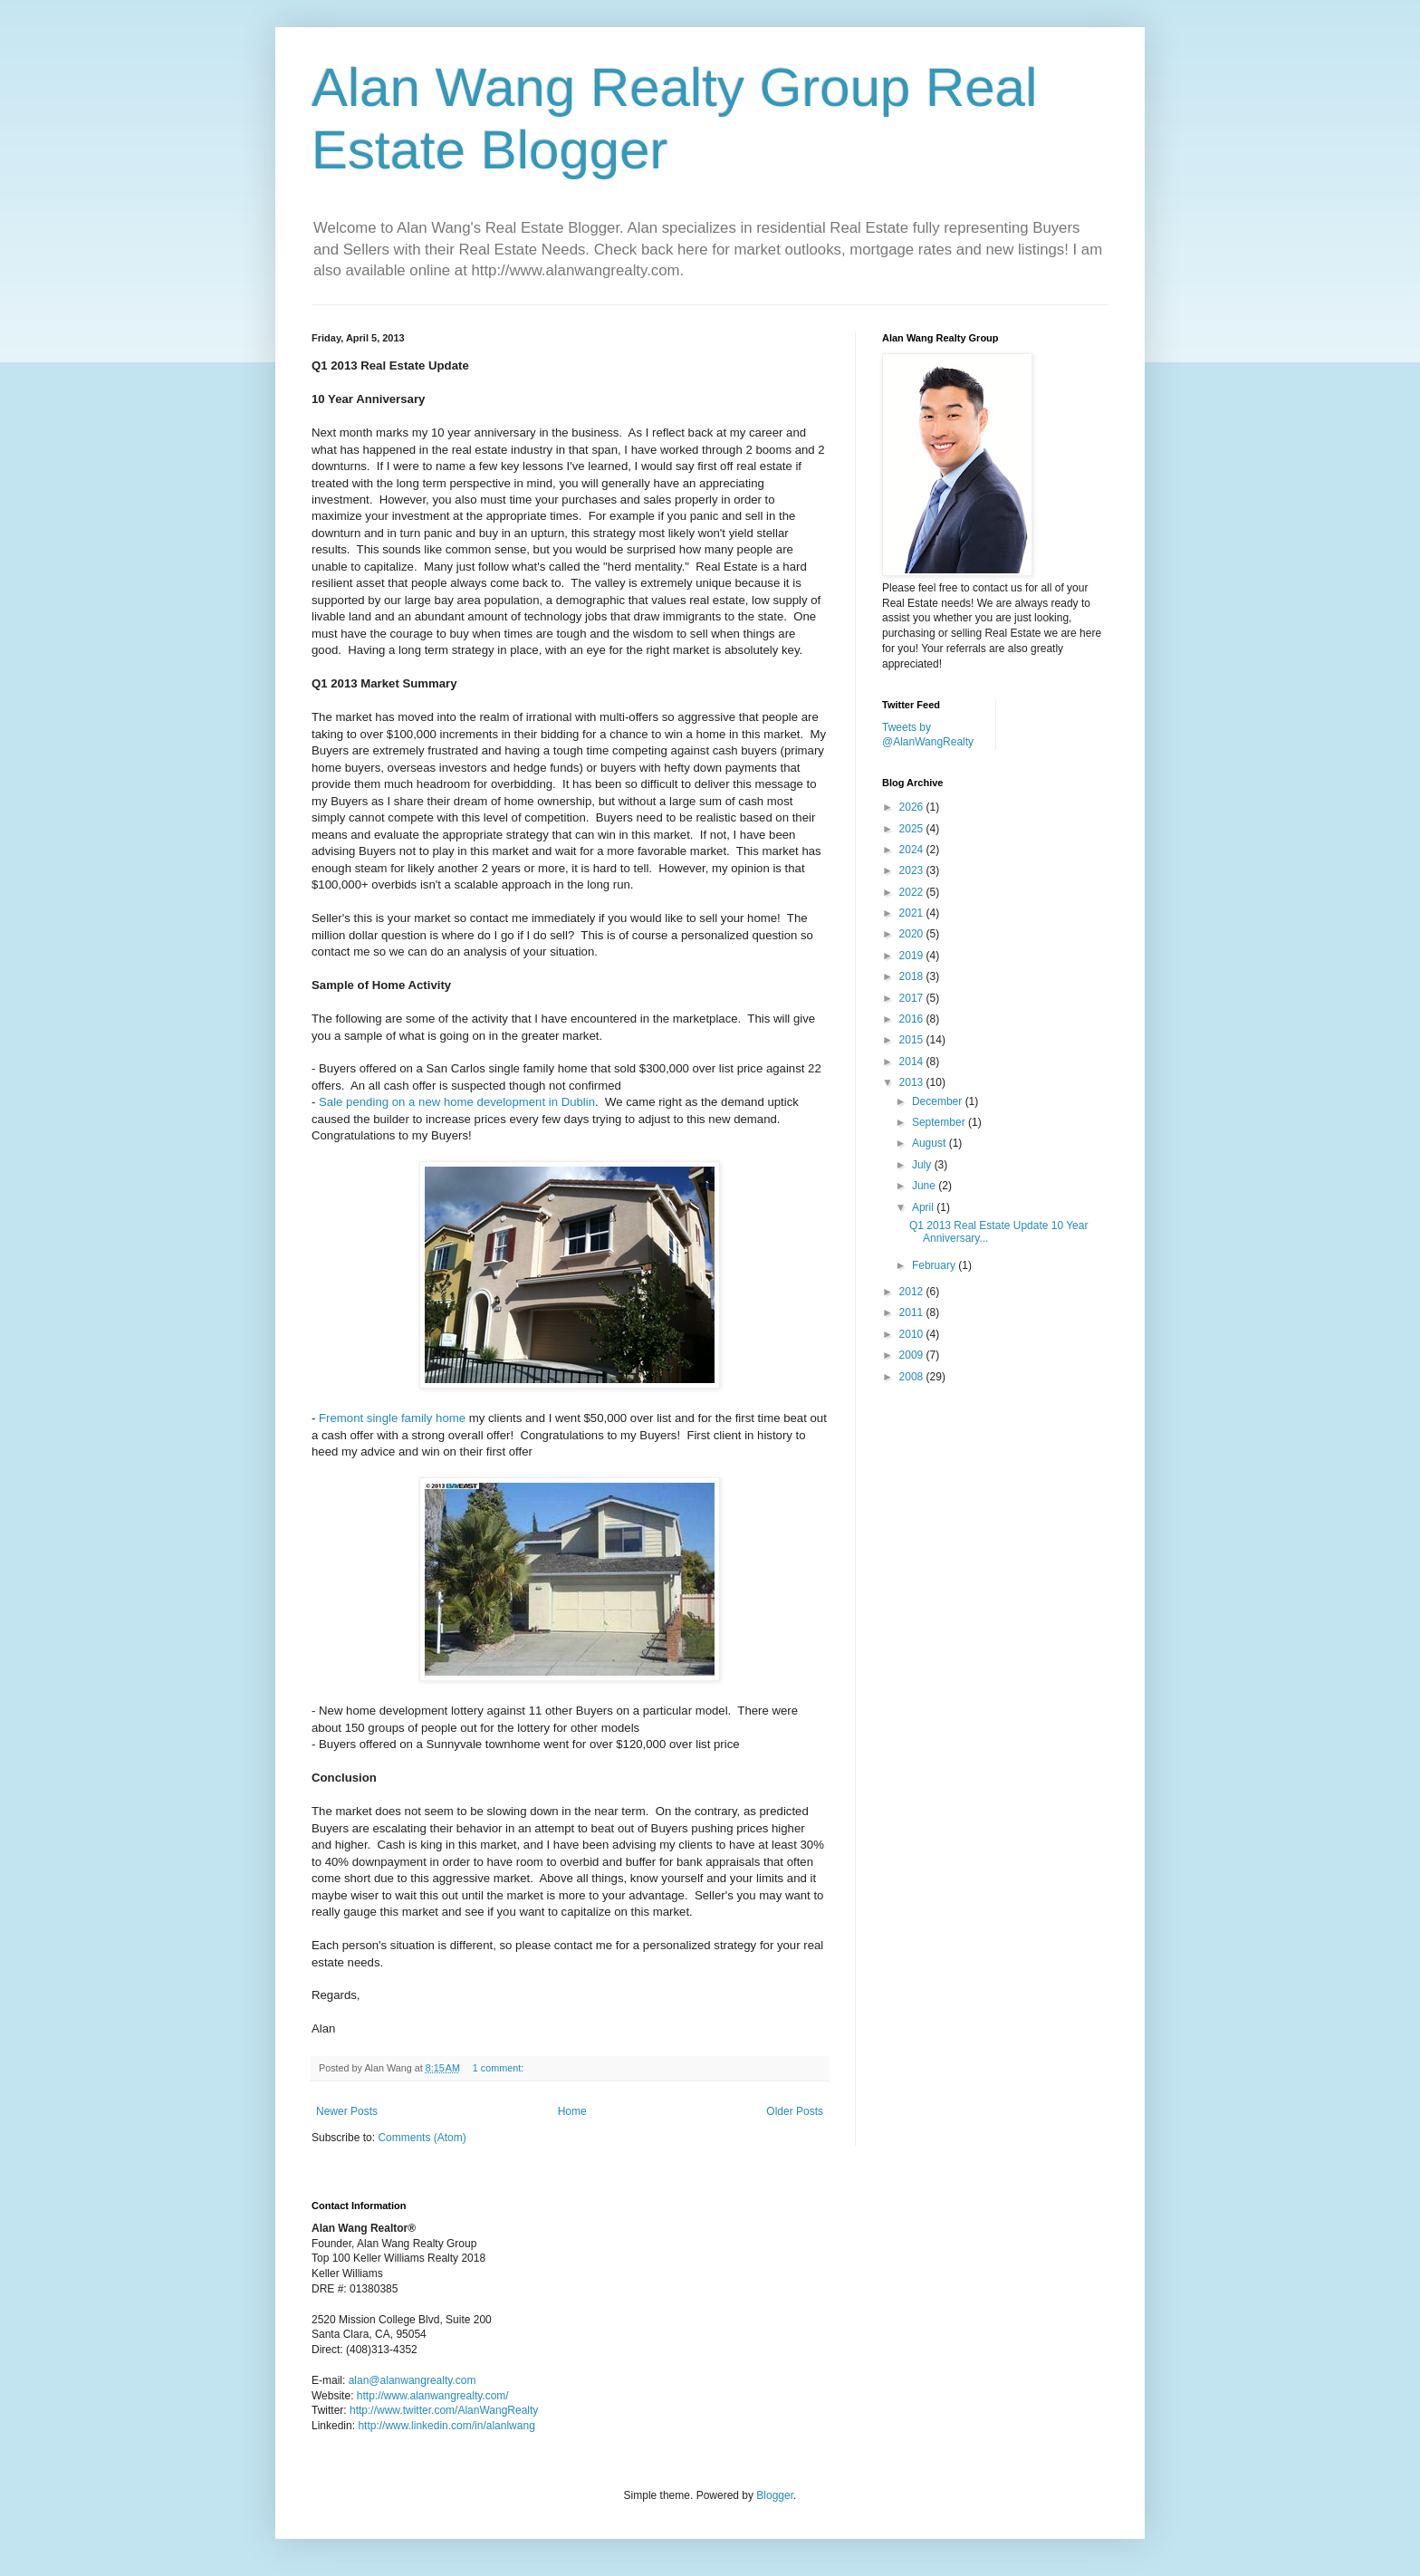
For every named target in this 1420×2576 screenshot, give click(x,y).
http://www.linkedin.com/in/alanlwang (446, 2425)
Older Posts (794, 2111)
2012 (912, 1291)
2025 (912, 828)
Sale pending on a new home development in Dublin (457, 1102)
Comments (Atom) (421, 2137)
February (935, 1265)
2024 (912, 849)
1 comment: (499, 2067)
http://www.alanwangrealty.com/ (433, 2395)
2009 (912, 1355)
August (930, 1143)
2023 (912, 870)
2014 (912, 1061)
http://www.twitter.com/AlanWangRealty (444, 2410)
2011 (912, 1312)
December (938, 1101)
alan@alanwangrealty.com (412, 2380)
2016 (912, 1019)
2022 (912, 892)
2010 (912, 1334)
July (923, 1164)
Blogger (774, 2495)
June (925, 1185)
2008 (912, 1376)
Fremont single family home (392, 1418)
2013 (912, 1082)
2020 (912, 934)
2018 (912, 976)
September (940, 1122)
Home (572, 2111)
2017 (912, 998)
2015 (912, 1039)
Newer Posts (347, 2111)
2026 (912, 807)
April (924, 1207)
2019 (912, 955)
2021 (912, 913)
